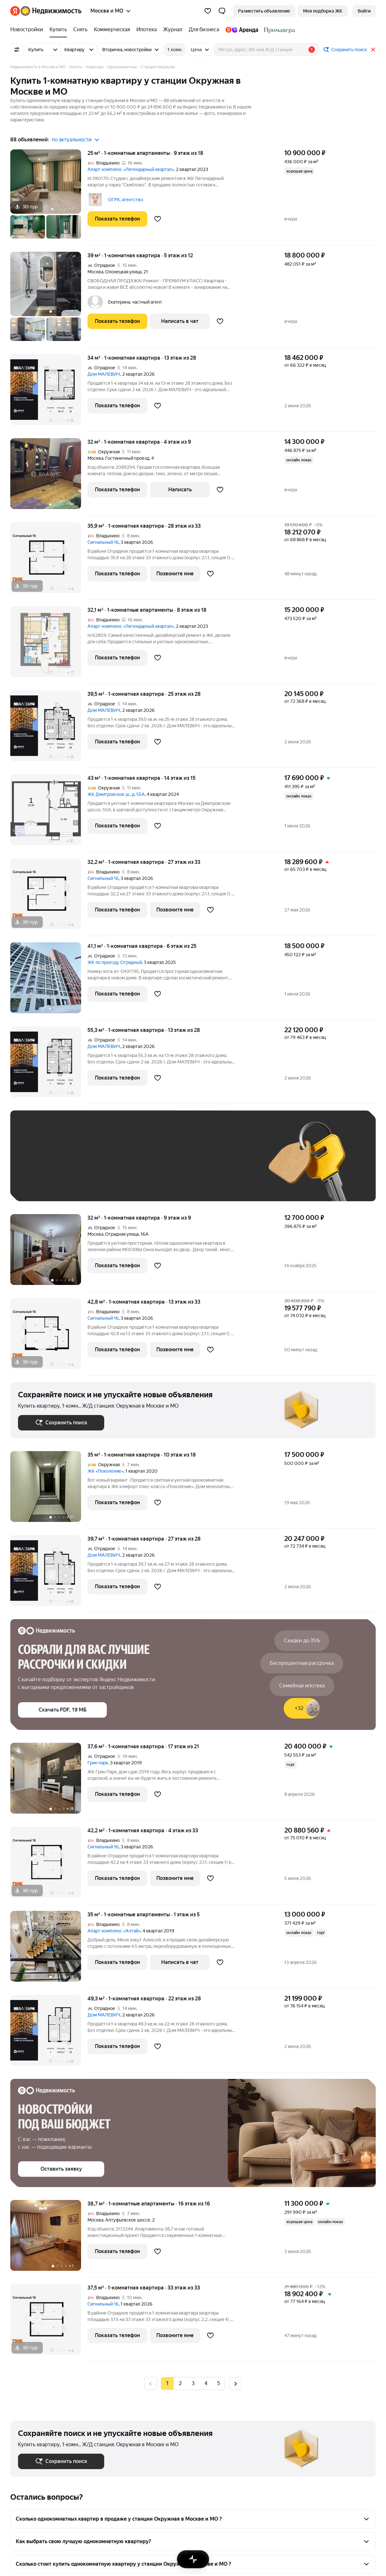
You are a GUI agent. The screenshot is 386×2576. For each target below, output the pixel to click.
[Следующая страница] (235, 2383)
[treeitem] (28, 29)
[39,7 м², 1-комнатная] (48, 1574)
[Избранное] (208, 11)
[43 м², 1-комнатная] (48, 813)
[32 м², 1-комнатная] (48, 477)
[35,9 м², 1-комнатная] (48, 561)
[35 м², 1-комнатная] (48, 1490)
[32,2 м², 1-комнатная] (48, 897)
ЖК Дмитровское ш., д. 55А (116, 794)
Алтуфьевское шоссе (127, 2219)
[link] (364, 11)
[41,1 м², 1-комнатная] (48, 981)
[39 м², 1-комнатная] (48, 300)
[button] (222, 11)
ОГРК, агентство (125, 199)
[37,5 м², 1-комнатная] (48, 2323)
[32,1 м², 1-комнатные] (48, 645)
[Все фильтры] (16, 49)
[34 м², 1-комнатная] (48, 393)
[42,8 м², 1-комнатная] (48, 1337)
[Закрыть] (373, 49)
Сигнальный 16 (103, 542)
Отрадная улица (122, 1234)
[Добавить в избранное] (157, 219)
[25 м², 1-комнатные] (48, 197)
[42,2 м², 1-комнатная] (48, 1865)
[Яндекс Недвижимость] (51, 11)
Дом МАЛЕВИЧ (103, 374)
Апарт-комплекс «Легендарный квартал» (130, 169)
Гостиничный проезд (127, 458)
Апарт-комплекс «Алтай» (114, 1930)
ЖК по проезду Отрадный (114, 962)
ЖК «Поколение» (105, 1471)
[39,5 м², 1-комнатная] (48, 729)
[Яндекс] (15, 11)
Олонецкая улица (123, 271)
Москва (95, 271)
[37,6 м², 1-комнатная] (48, 1781)
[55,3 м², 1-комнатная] (48, 1065)
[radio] (180, 2383)
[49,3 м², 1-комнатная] (48, 2033)
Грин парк (97, 1762)
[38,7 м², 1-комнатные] (48, 2239)
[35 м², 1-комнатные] (48, 1949)
